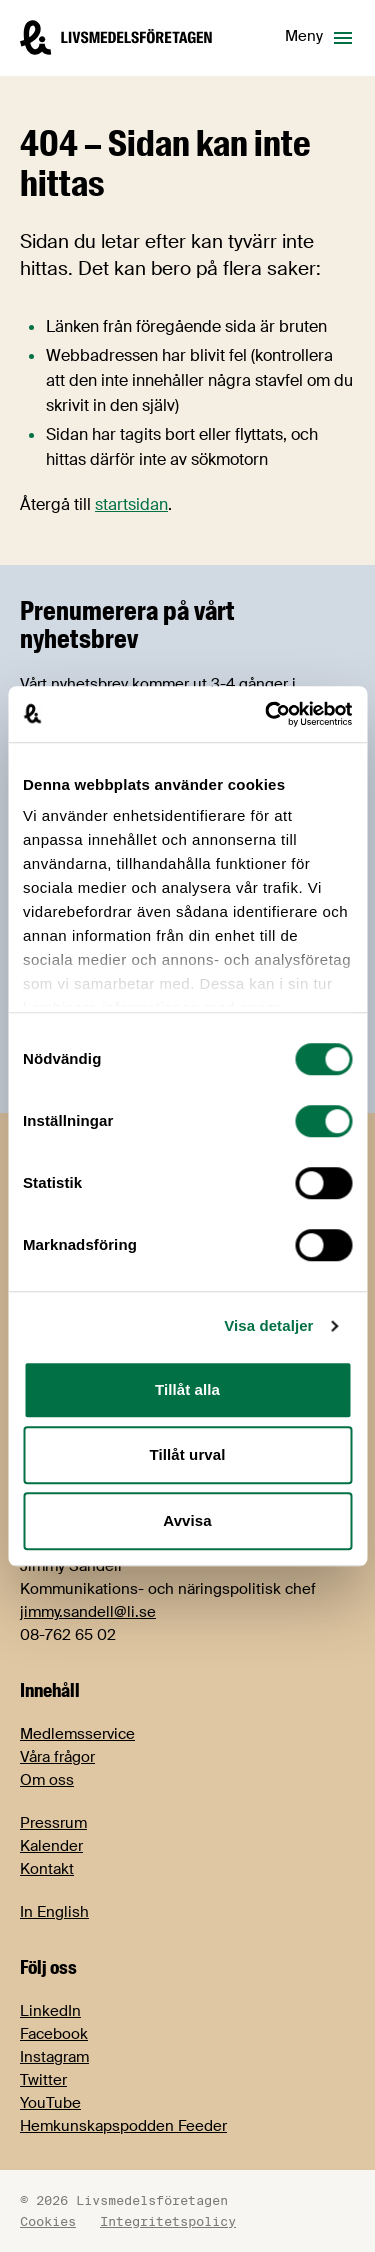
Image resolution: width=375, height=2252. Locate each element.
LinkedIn (50, 2011)
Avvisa (187, 1520)
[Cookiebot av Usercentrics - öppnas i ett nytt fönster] (267, 714)
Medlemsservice (77, 1734)
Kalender (51, 1846)
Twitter (43, 2080)
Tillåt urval (188, 1454)
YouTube (50, 2103)
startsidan (131, 504)
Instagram (54, 2057)
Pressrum (53, 1823)
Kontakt (47, 1869)
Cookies (48, 2221)
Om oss (47, 1780)
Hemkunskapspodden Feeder (123, 2126)
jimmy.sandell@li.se (88, 1612)
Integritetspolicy (168, 2221)
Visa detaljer (268, 1325)
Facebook (54, 2034)
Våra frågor (57, 1757)
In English (54, 1912)
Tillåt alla (187, 1389)
